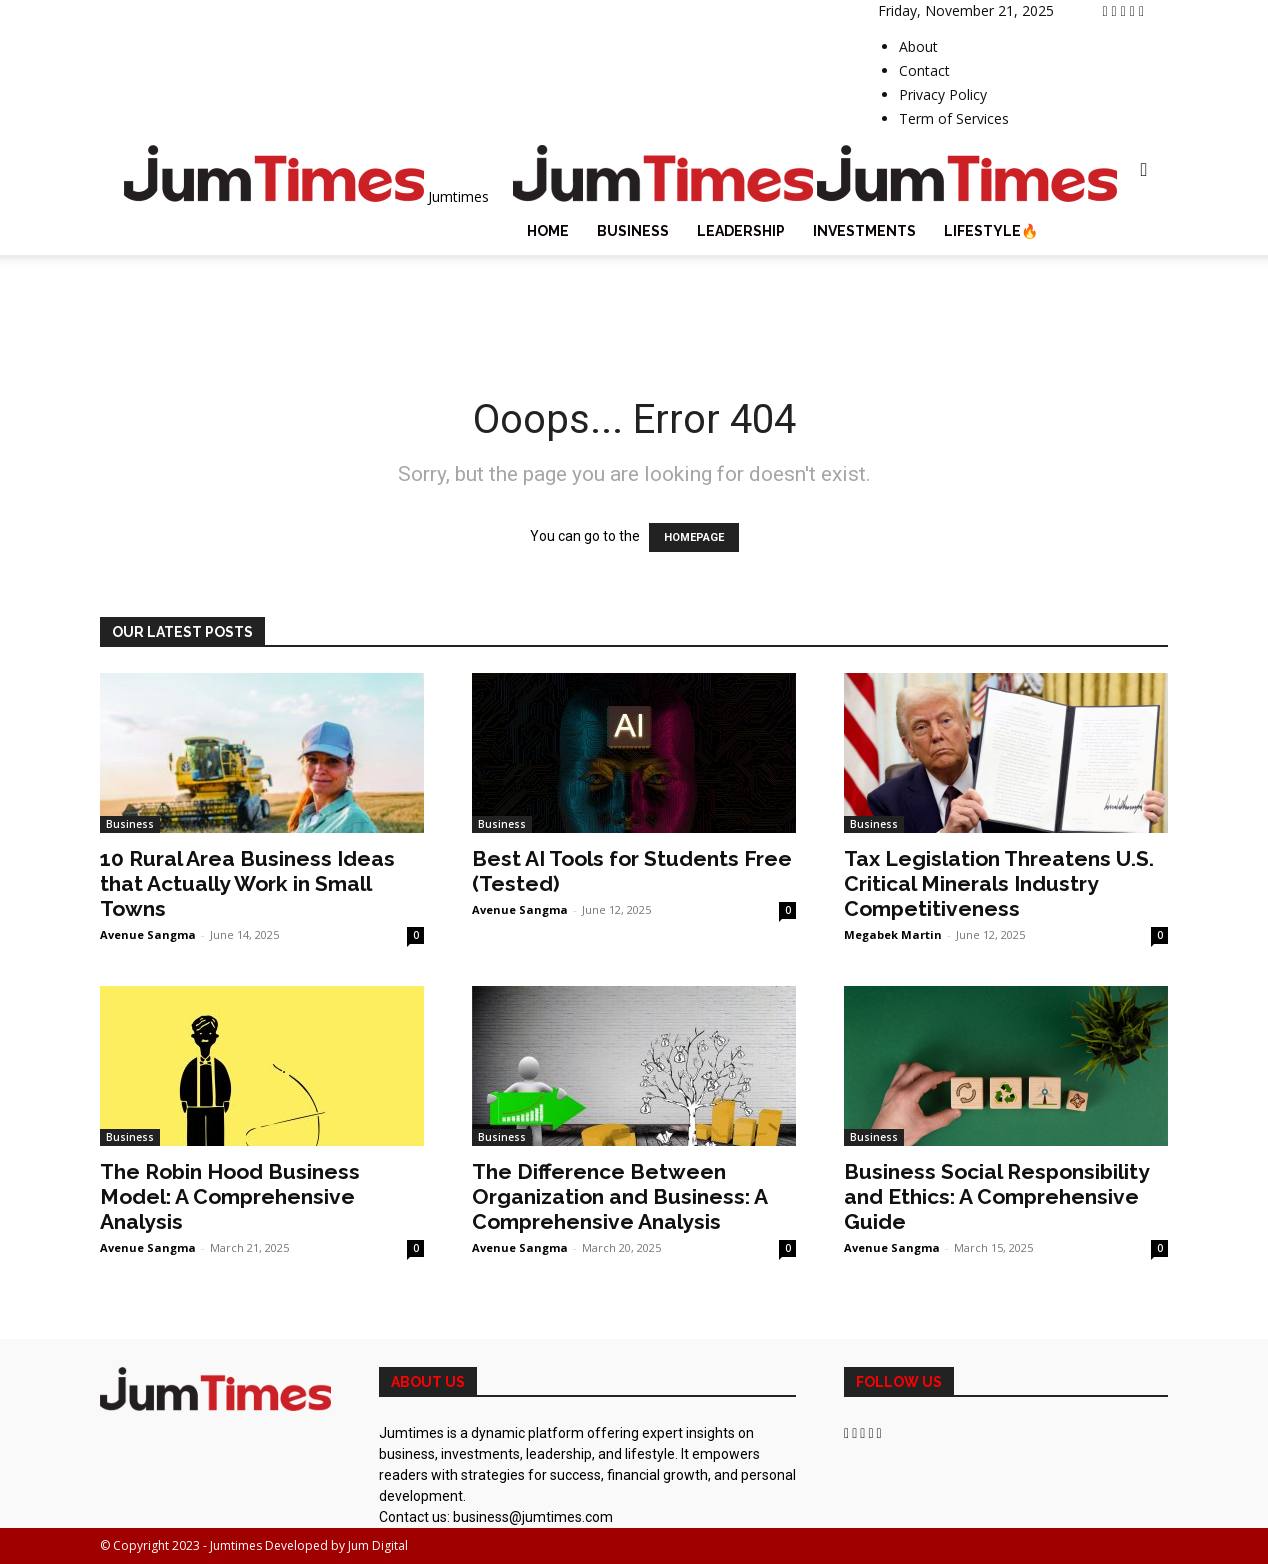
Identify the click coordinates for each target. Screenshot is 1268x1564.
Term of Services (954, 118)
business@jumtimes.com (533, 1517)
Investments (864, 231)
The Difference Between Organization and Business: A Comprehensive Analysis (619, 1196)
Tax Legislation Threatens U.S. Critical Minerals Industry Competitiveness (999, 883)
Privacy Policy (943, 94)
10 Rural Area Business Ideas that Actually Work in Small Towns (247, 883)
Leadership (741, 231)
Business (633, 231)
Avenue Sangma (148, 934)
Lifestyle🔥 (991, 231)
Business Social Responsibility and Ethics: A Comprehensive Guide (996, 1196)
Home (548, 231)
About (918, 46)
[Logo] (665, 196)
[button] (1144, 170)
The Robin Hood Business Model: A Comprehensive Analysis (230, 1196)
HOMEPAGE (694, 537)
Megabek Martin (893, 934)
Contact (924, 70)
